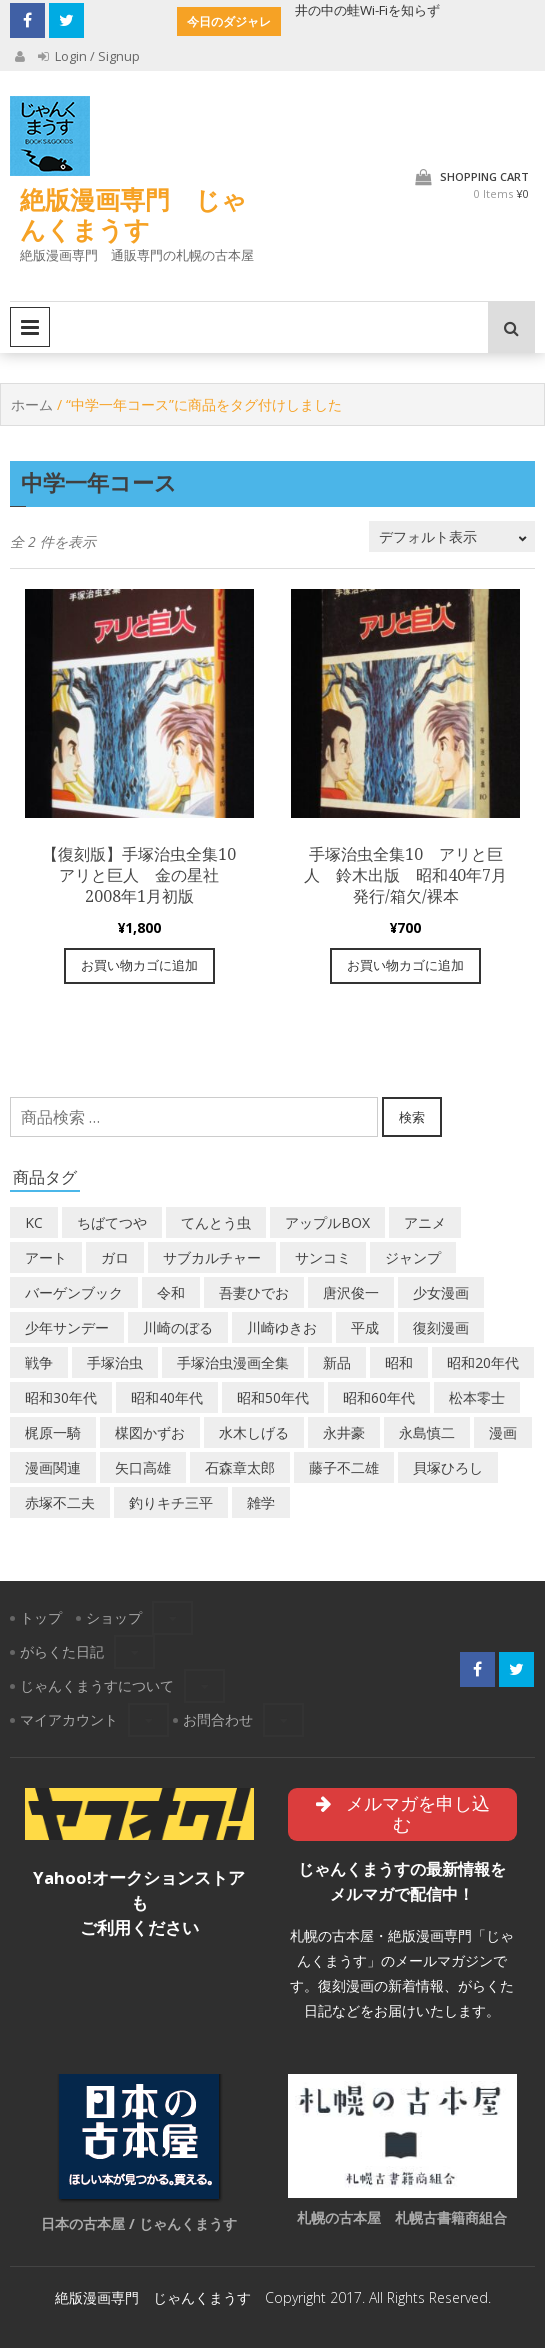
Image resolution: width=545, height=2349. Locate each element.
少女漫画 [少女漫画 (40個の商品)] (441, 1293)
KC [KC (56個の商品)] (34, 1223)
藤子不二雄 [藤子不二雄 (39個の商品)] (344, 1468)
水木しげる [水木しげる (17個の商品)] (254, 1433)
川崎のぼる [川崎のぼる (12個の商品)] (178, 1328)
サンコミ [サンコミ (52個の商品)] (323, 1258)
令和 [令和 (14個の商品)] (171, 1293)
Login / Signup (89, 56)
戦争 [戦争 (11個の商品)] (39, 1363)
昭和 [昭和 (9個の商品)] (399, 1363)
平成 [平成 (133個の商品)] (365, 1328)
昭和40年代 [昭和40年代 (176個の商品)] (167, 1398)
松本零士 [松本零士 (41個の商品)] (477, 1398)
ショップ (114, 1618)
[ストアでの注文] (452, 537)
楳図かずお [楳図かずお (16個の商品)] (150, 1433)
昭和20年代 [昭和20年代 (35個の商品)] (483, 1363)
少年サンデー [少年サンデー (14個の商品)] (67, 1328)
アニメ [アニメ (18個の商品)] (425, 1223)
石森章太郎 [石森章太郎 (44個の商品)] (240, 1468)
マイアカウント (69, 1720)
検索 (412, 1117)
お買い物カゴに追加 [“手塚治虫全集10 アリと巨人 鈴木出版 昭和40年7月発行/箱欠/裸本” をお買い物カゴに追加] (405, 966)
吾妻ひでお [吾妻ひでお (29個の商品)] (254, 1293)
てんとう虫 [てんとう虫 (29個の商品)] (216, 1223)
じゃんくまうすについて (97, 1686)
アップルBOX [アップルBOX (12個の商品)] (327, 1223)
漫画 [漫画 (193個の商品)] (503, 1433)
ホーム (32, 404)
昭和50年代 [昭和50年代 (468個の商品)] (273, 1398)
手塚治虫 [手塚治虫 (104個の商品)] (115, 1363)
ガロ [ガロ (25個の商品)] (115, 1258)
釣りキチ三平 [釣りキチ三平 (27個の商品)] (171, 1503)
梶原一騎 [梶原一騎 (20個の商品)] (53, 1433)
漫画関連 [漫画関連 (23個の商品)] (53, 1468)
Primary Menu (30, 327)
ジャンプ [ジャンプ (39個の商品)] (413, 1258)
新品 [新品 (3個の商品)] (337, 1363)
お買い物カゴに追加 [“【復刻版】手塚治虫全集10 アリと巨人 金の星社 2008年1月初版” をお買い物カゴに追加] (139, 966)
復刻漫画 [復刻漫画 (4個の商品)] (441, 1328)
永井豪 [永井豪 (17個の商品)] (344, 1433)
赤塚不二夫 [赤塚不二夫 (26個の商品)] (60, 1503)
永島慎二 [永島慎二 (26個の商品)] (427, 1433)
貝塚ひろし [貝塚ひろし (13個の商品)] (448, 1468)
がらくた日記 (62, 1652)
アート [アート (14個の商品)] (46, 1258)
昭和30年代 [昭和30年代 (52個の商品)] (61, 1398)
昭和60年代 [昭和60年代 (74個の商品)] (379, 1398)
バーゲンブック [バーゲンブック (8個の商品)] (74, 1293)
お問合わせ (218, 1720)
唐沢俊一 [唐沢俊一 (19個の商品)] (351, 1293)
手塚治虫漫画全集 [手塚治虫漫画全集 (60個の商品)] (233, 1363)
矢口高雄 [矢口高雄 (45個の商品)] (143, 1468)
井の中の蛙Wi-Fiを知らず (367, 10)
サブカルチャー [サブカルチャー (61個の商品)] (212, 1258)
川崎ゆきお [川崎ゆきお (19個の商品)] (282, 1328)
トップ (41, 1618)
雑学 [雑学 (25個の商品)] (261, 1503)
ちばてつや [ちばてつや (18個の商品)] (112, 1223)
